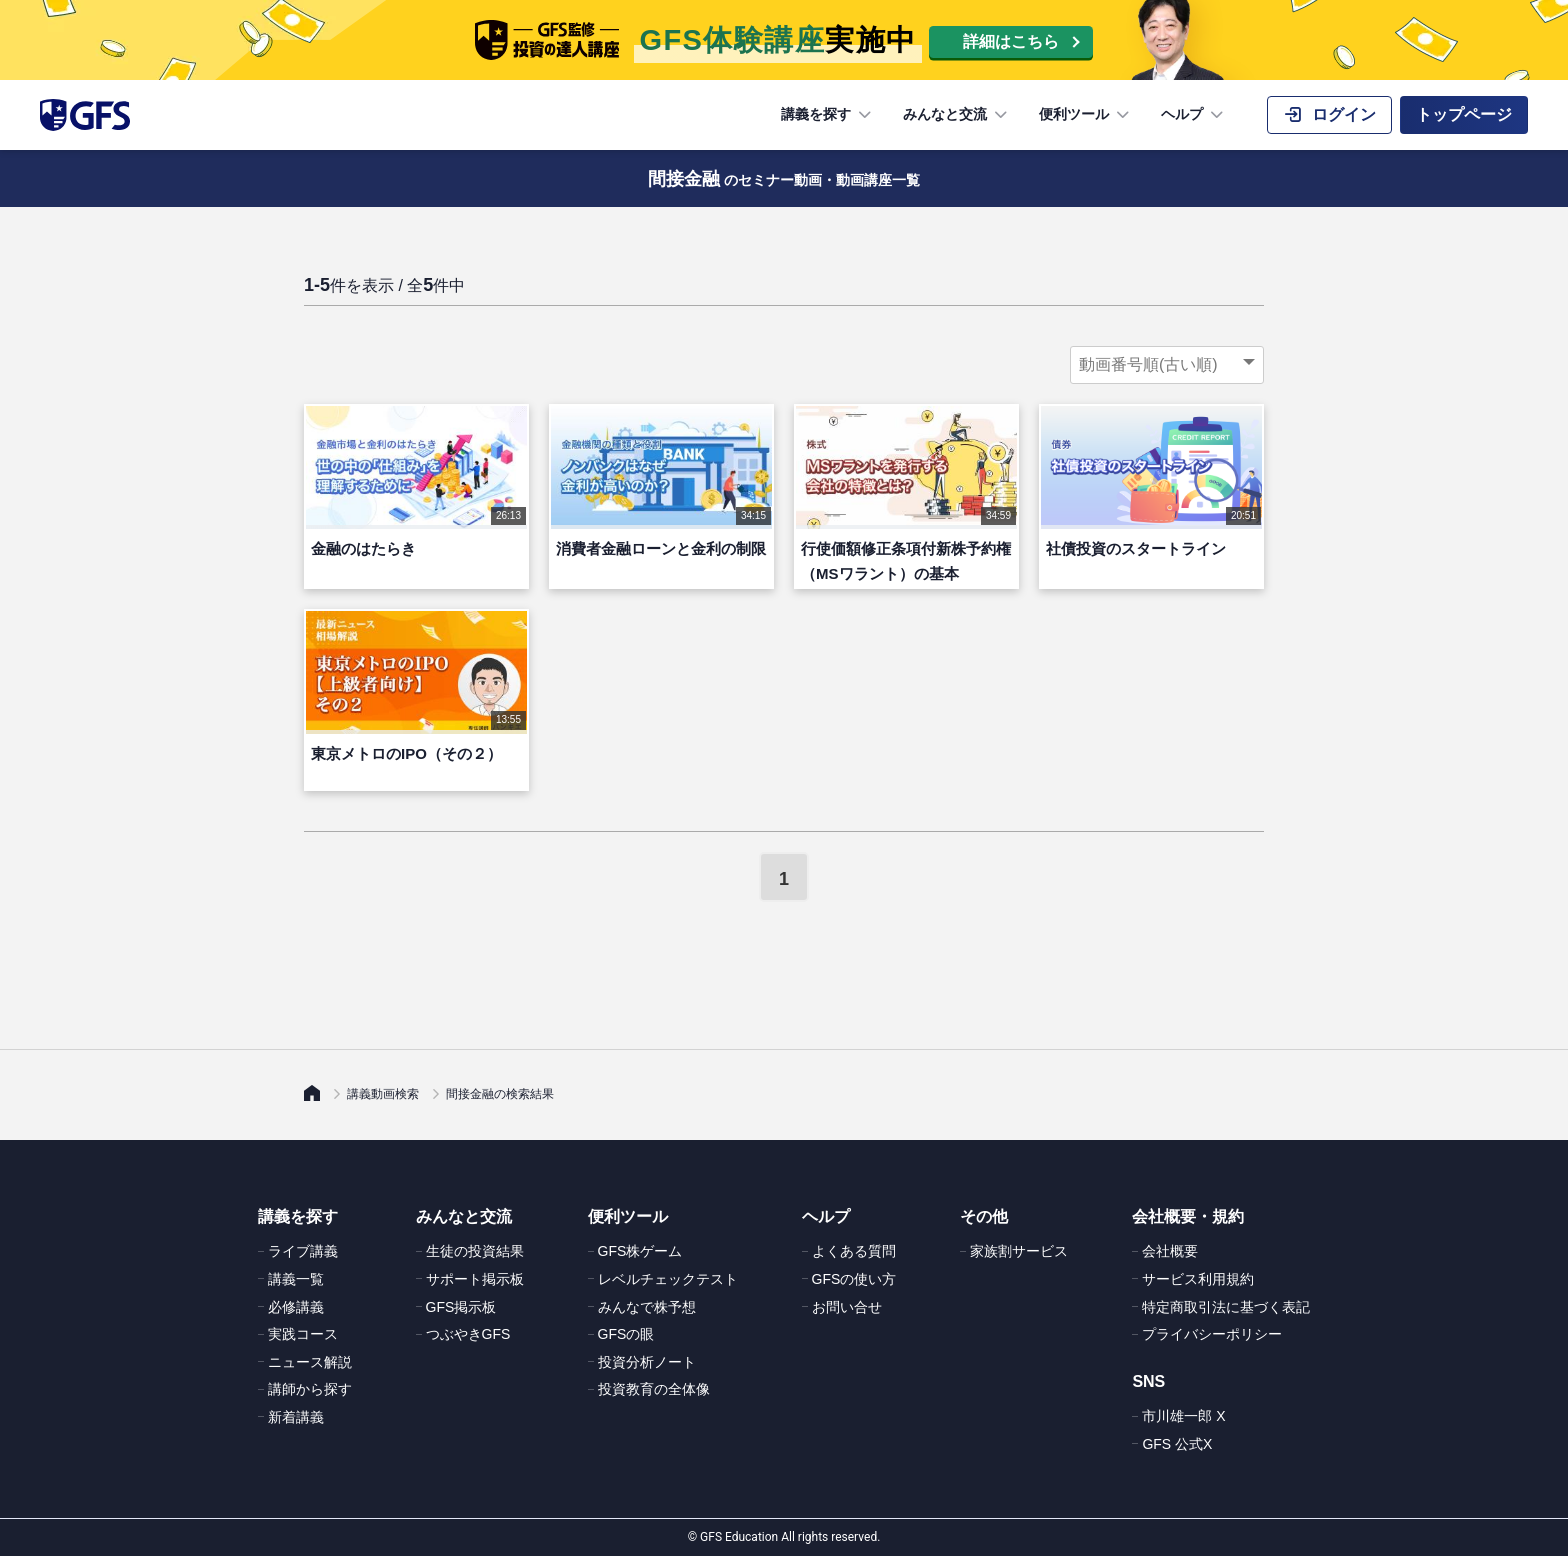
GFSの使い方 (854, 1279)
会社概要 (1170, 1251)
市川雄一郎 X (1183, 1416)
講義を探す (828, 115)
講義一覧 (296, 1279)
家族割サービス (1019, 1251)
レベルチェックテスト (668, 1279)
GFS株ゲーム (640, 1251)
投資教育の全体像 (654, 1389)
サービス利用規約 (1198, 1279)
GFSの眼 (626, 1334)
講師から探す (310, 1389)
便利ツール (1086, 115)
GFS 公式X (1177, 1444)
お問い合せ (847, 1307)
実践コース (303, 1334)
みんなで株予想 (647, 1307)
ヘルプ (1194, 115)
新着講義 (296, 1417)
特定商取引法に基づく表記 (1226, 1307)
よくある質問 (854, 1251)
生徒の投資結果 (475, 1251)
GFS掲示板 (461, 1307)
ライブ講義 (303, 1251)
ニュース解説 (310, 1362)
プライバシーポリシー (1212, 1334)
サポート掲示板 (475, 1279)
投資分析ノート (647, 1362)
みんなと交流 (957, 115)
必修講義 (296, 1307)
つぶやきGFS (468, 1334)
